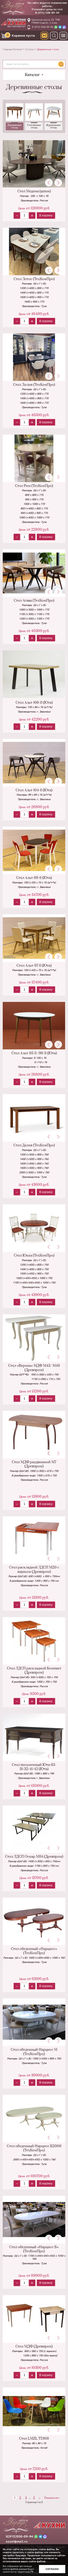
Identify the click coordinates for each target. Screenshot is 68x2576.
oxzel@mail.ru (17, 2541)
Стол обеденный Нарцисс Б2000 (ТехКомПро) (34, 2148)
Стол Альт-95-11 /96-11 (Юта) (34, 1053)
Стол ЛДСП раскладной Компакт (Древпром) (34, 1670)
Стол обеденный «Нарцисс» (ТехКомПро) (34, 1951)
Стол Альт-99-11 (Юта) (34, 878)
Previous (49, 182)
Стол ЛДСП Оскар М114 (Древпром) (34, 1856)
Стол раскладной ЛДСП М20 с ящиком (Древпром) (34, 1569)
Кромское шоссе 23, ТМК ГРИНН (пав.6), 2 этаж (46, 21)
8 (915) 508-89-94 (47, 12)
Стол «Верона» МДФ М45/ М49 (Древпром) (34, 1367)
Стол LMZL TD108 (34, 2438)
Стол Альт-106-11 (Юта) (34, 702)
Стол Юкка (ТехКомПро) (34, 1255)
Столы (30, 49)
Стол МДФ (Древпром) (34, 2346)
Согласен (52, 2569)
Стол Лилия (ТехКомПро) (34, 385)
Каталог (17, 49)
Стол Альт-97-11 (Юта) (34, 965)
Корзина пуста (20, 35)
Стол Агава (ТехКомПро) (34, 600)
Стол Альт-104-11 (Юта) (34, 790)
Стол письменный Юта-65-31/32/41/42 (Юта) (34, 1767)
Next (58, 182)
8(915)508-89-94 (19, 2536)
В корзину (45, 215)
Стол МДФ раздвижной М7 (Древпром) (34, 1464)
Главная (7, 49)
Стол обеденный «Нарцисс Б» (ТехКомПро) (34, 2249)
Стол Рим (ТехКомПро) (34, 486)
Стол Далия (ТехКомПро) (34, 1145)
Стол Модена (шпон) (34, 191)
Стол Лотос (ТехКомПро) (34, 279)
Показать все (51, 2498)
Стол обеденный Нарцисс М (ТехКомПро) (34, 2052)
